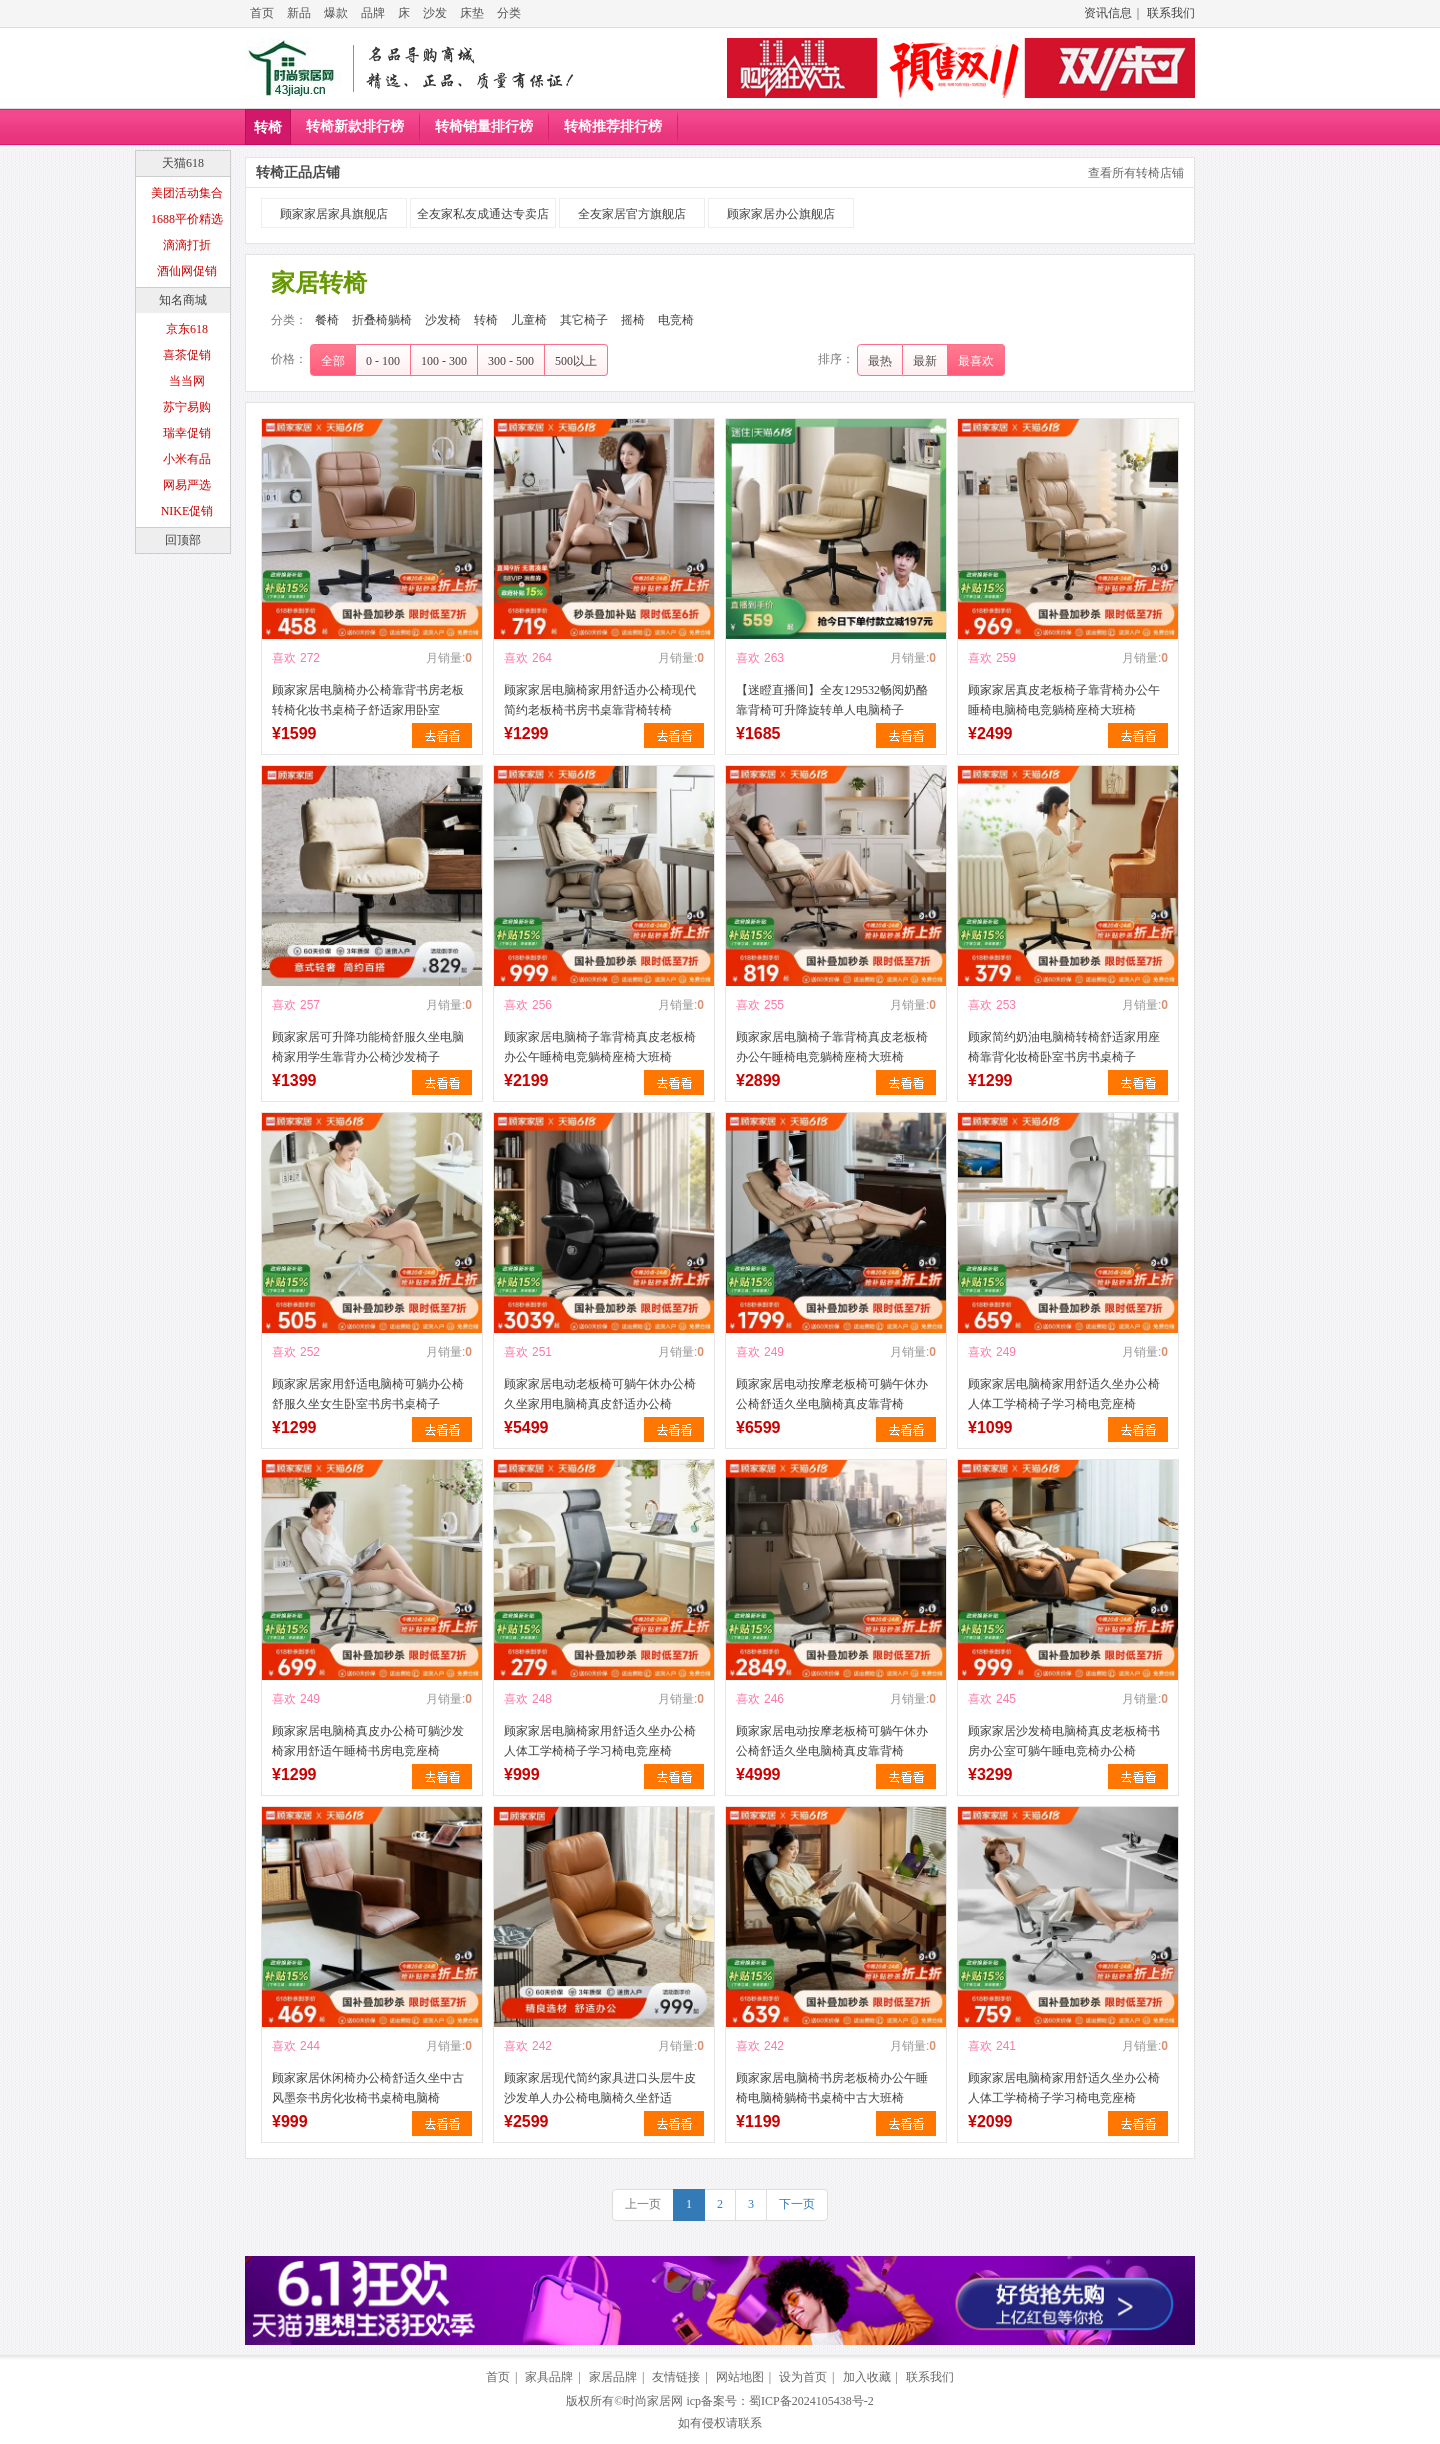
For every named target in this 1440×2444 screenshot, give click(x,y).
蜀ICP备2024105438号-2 (811, 2401)
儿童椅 (529, 320)
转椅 (268, 127)
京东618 (187, 329)
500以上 (576, 361)
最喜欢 (976, 361)
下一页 (797, 2204)
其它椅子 (584, 320)
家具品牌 (549, 2377)
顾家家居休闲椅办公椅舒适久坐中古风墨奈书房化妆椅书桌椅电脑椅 (368, 2088)
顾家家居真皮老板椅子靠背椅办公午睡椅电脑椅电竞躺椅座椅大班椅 (1064, 700)
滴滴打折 (187, 245)
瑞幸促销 (187, 433)
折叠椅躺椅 (382, 320)
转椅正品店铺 (298, 172)
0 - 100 (383, 361)
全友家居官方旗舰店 (632, 214)
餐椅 (327, 320)
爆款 (336, 13)
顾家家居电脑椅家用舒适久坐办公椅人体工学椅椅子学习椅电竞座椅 (1064, 1394)
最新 (925, 361)
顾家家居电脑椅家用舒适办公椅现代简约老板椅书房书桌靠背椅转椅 (600, 700)
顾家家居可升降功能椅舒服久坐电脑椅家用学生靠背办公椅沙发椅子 (368, 1047)
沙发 (435, 13)
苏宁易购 (187, 407)
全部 (333, 361)
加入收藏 (867, 2377)
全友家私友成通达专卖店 (483, 214)
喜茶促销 (187, 355)
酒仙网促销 (187, 271)
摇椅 (633, 320)
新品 (299, 13)
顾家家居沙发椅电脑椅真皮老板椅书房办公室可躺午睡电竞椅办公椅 (1064, 1741)
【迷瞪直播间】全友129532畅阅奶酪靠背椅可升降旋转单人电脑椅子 (832, 700)
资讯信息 (1108, 13)
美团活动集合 (187, 193)
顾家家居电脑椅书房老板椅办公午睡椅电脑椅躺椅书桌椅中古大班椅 (832, 2088)
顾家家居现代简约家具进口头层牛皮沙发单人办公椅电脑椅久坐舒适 (600, 2088)
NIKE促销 (187, 511)
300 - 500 (511, 361)
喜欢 (284, 658)
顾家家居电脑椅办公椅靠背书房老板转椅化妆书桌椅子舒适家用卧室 (368, 700)
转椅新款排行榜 (355, 126)
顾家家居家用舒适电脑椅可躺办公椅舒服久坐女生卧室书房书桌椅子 (368, 1394)
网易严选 (187, 485)
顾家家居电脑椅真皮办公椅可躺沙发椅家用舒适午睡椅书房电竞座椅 (368, 1741)
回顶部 (183, 540)
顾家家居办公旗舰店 (781, 214)
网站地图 (740, 2377)
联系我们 (1171, 13)
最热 (880, 361)
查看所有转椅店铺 (1136, 173)
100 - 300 (444, 361)
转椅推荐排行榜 (613, 126)
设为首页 (803, 2377)
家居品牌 (613, 2377)
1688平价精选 (187, 219)
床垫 (472, 13)
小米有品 (187, 459)
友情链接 (676, 2377)
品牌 (373, 13)
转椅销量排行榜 (484, 126)
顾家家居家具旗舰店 (334, 214)
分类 (509, 13)
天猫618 (183, 163)
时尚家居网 (653, 2401)
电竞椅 (676, 320)
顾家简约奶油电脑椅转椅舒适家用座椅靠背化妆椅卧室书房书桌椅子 (1064, 1047)
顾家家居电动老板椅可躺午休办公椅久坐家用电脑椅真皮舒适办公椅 (600, 1394)
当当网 (187, 381)
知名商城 (183, 300)
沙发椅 (443, 320)
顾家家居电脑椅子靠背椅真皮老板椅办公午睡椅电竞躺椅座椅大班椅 (600, 1047)
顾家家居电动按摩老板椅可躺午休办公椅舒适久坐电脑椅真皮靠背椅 (832, 1394)
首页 (262, 13)
